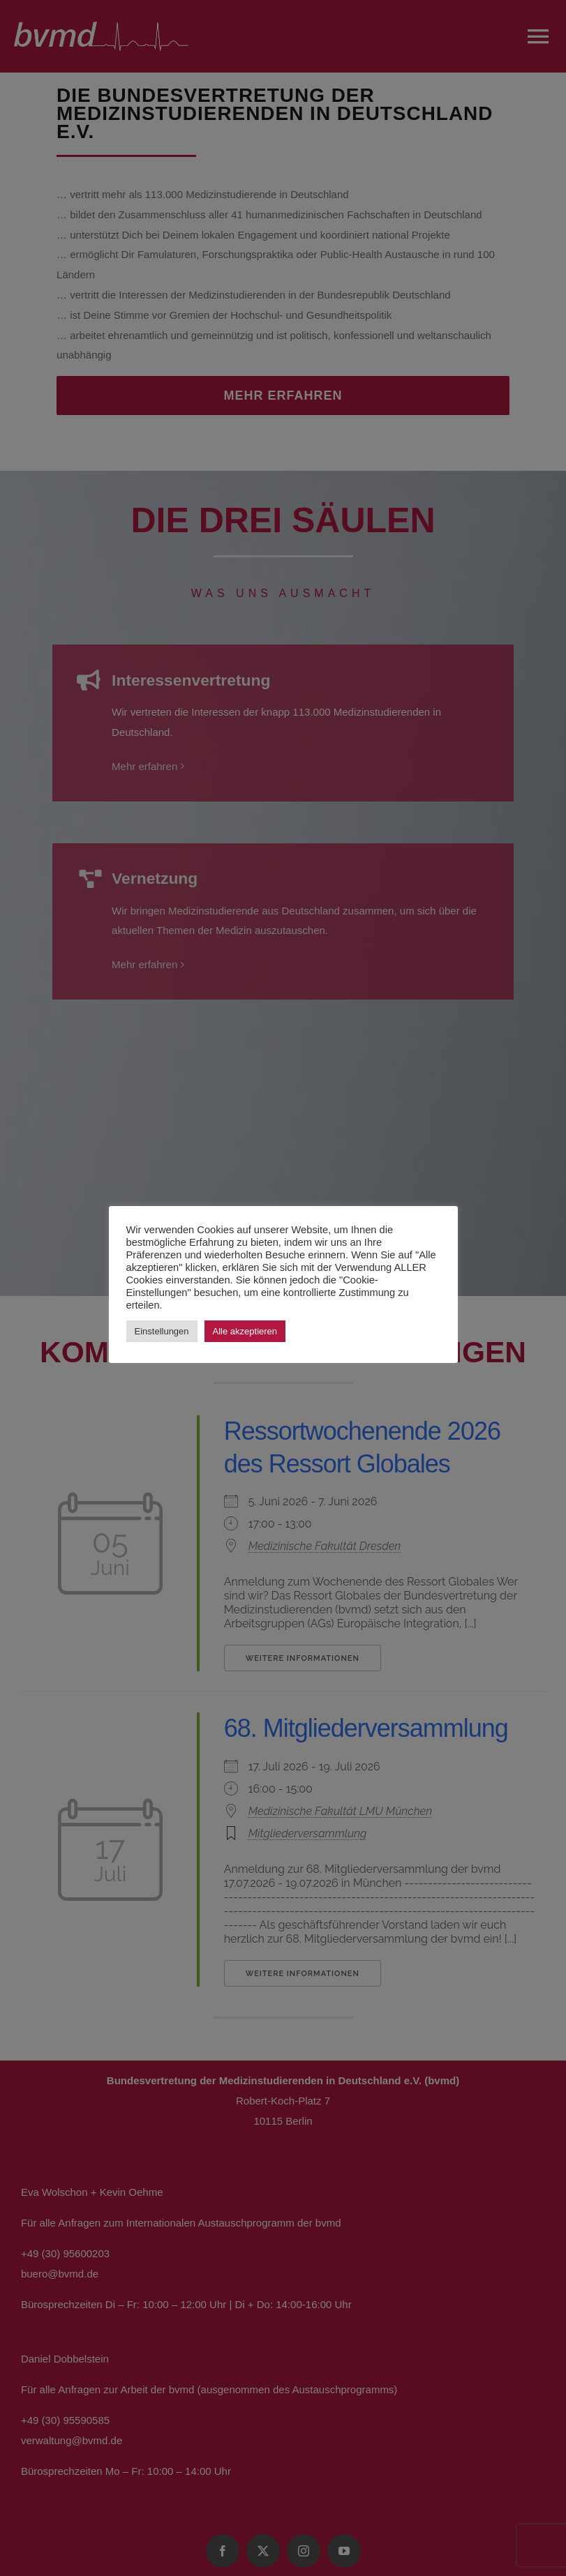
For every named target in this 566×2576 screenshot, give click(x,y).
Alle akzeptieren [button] (245, 1331)
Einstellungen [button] (162, 1331)
